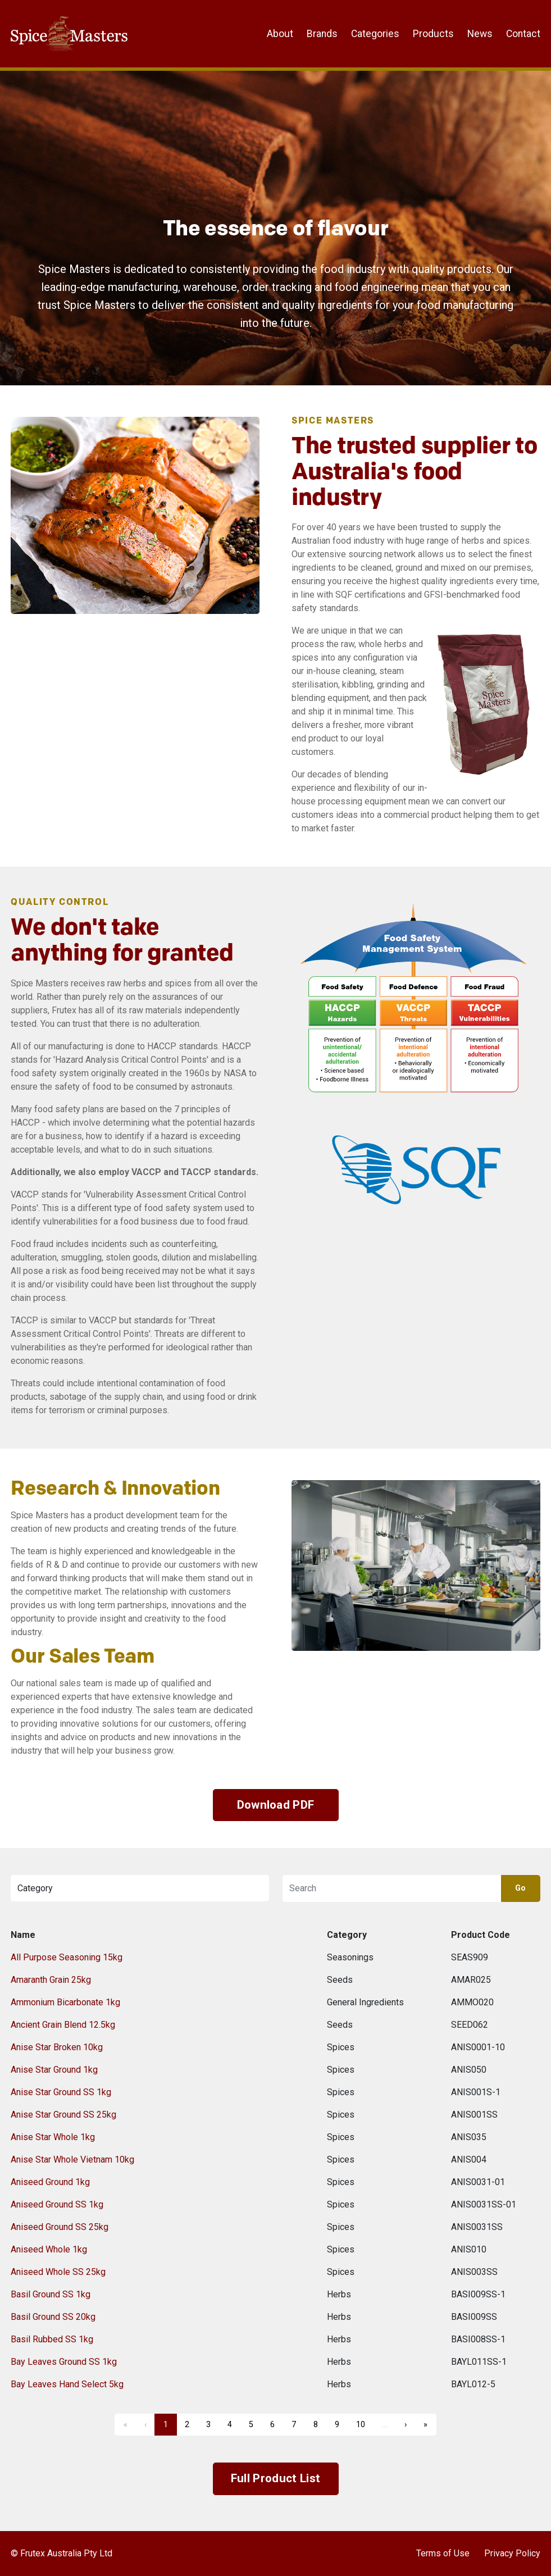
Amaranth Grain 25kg (51, 1979)
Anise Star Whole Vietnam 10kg (72, 2159)
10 (361, 2424)
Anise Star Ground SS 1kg (61, 2092)
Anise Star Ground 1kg (54, 2069)
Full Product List (275, 2478)
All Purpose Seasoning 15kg (66, 1957)
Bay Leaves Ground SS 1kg (64, 2361)
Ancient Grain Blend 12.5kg (63, 2024)
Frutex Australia (50, 18)
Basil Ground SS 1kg (50, 2294)
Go (520, 1888)
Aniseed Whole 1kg (49, 2249)
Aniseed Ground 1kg (50, 2182)
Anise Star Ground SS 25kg (63, 2114)
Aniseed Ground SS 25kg (59, 2227)
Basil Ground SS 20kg (53, 2316)
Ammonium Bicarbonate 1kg (65, 2002)
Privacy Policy (512, 2553)
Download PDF (276, 1805)
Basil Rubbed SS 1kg (52, 2339)
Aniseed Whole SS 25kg (58, 2271)
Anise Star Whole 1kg (53, 2137)
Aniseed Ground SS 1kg (57, 2204)
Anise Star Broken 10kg (57, 2047)
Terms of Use (443, 2553)
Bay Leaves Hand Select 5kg (67, 2384)
